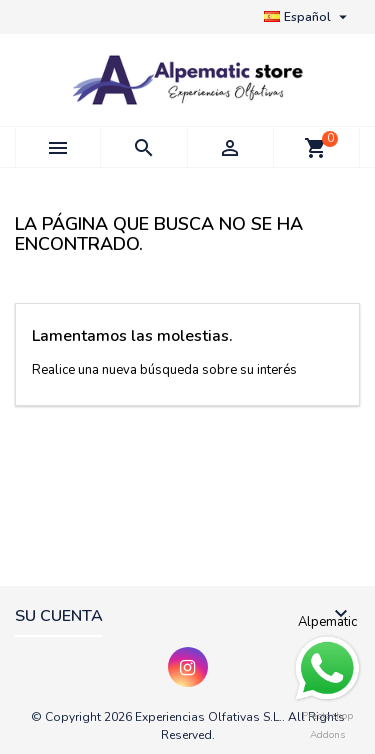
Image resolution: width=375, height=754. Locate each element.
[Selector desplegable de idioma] (308, 17)
